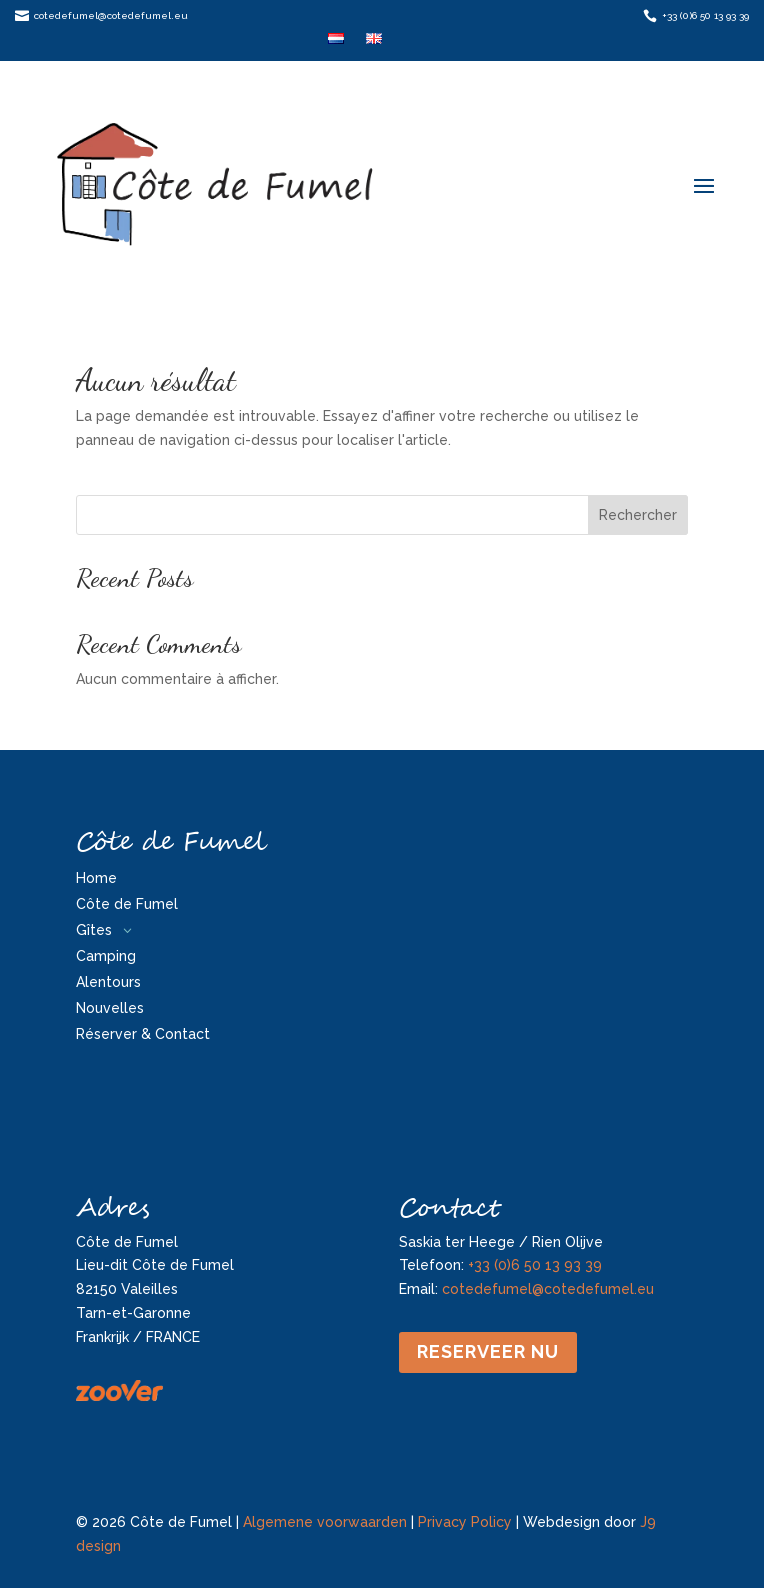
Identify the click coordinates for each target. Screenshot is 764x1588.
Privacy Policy (465, 1522)
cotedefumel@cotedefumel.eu (548, 1289)
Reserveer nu (488, 1351)
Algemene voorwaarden (325, 1522)
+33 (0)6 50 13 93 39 (535, 1265)
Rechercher (638, 515)
